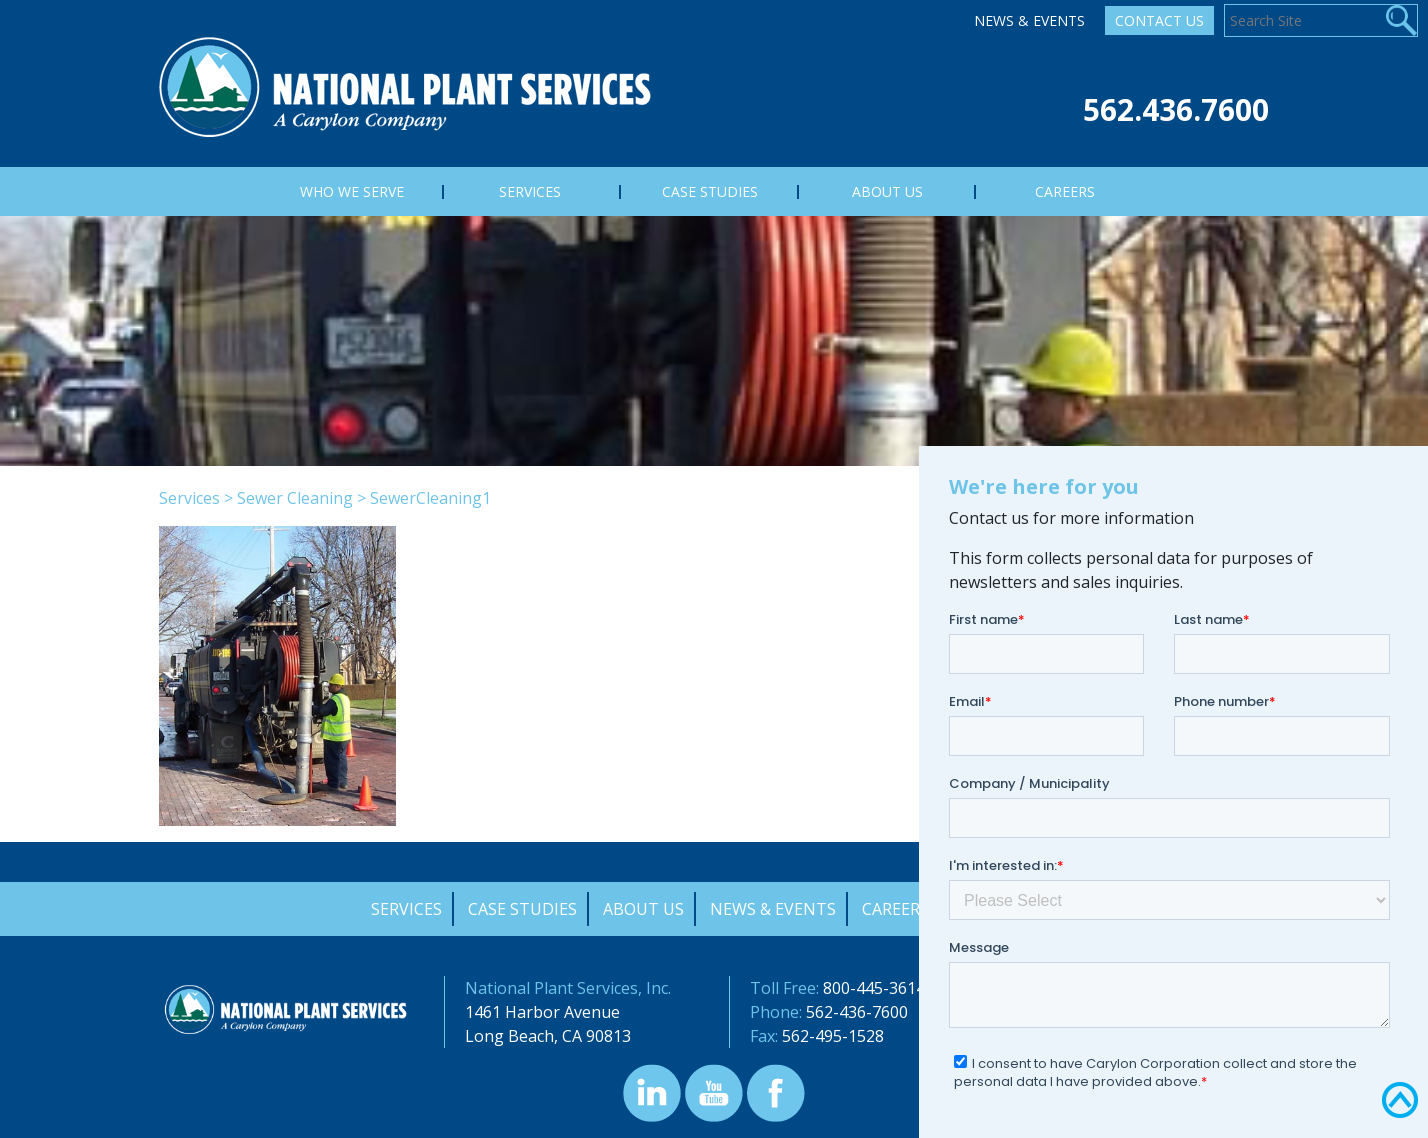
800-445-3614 (874, 988)
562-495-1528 (833, 1036)
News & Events (1029, 20)
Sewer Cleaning (295, 498)
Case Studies (522, 909)
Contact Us (1159, 20)
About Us (643, 909)
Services (189, 498)
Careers (895, 909)
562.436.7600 (1176, 109)
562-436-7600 (857, 1012)
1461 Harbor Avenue (542, 1012)
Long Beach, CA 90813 (548, 1036)
